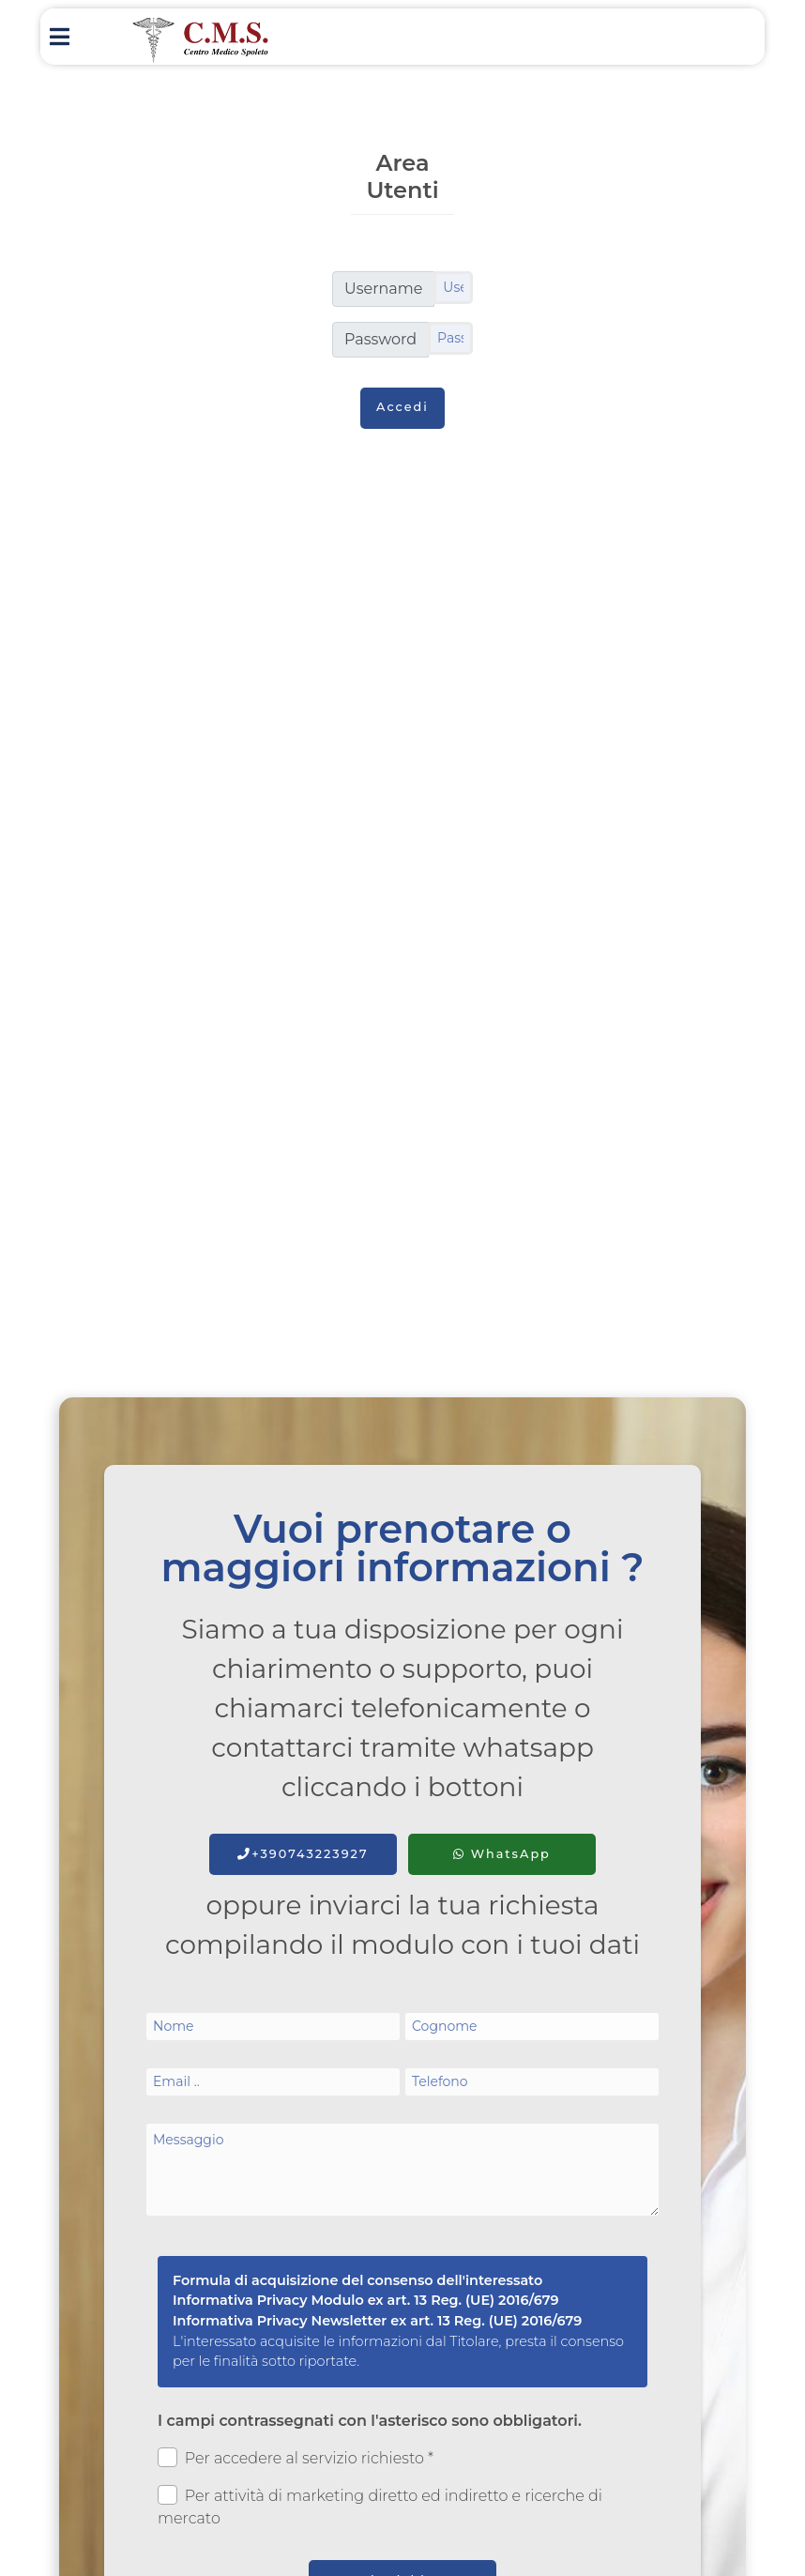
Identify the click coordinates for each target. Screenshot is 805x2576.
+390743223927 (302, 1854)
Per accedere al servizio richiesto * (295, 2457)
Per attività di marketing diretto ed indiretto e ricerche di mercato (380, 2506)
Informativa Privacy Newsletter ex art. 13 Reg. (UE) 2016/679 (377, 2320)
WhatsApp (502, 1854)
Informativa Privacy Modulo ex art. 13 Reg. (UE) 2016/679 (366, 2300)
